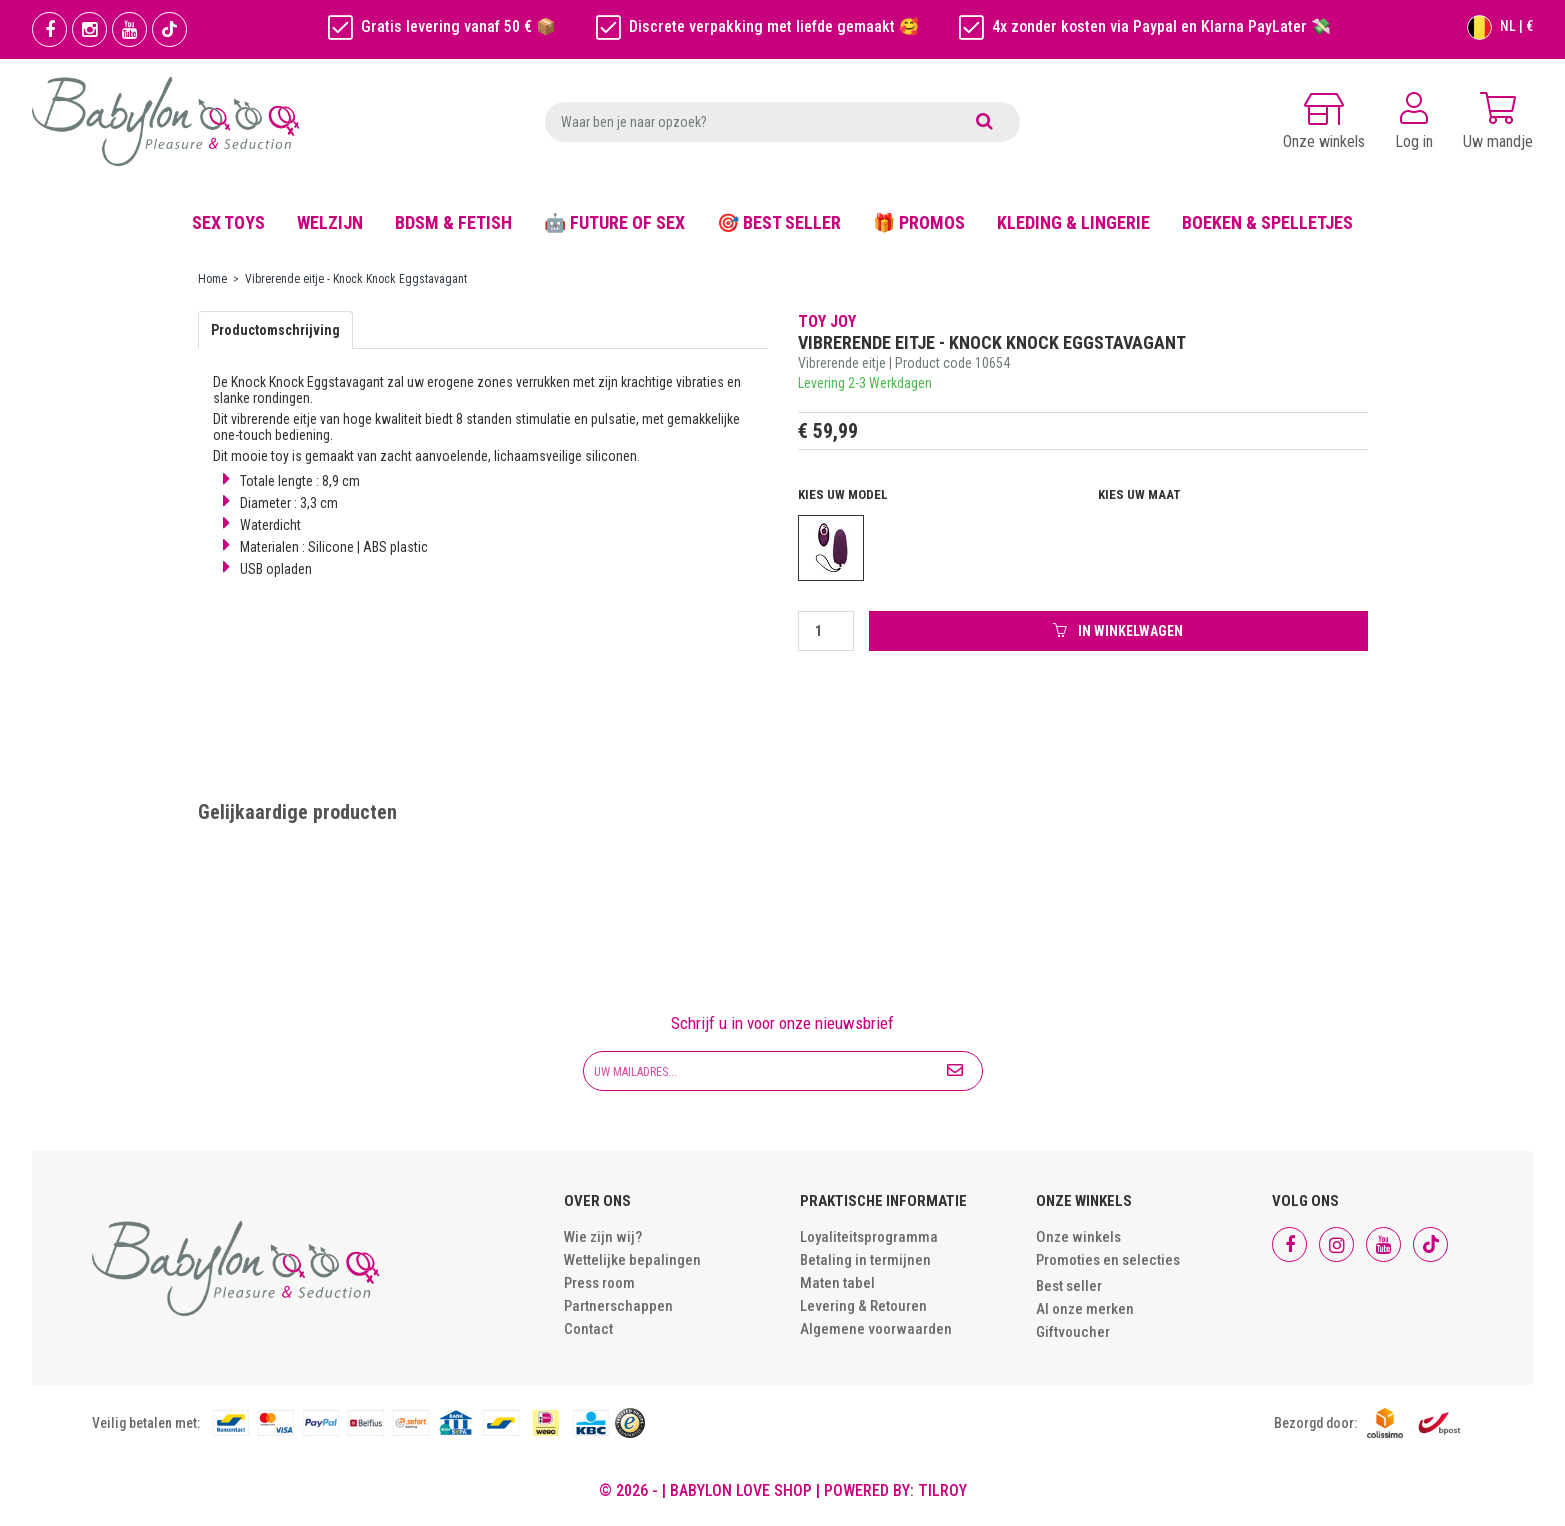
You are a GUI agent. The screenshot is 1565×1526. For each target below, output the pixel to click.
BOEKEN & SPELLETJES (1267, 222)
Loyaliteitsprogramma (869, 1237)
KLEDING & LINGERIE (1073, 222)
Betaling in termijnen (865, 1260)
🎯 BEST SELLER (779, 222)
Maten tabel (837, 1283)
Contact (588, 1329)
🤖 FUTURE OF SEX (614, 222)
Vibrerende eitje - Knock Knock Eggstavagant (356, 279)
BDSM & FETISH (453, 222)
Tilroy (942, 1490)
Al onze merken (1085, 1309)
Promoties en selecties (1108, 1260)
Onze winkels (1078, 1237)
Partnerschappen (618, 1306)
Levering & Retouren (863, 1306)
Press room (599, 1283)
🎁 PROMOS (919, 222)
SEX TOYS (228, 222)
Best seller (1069, 1286)
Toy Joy (827, 321)
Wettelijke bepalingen (632, 1260)
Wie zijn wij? (603, 1237)
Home (212, 279)
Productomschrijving (275, 330)
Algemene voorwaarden (876, 1329)
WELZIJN (330, 222)
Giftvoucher (1073, 1332)
